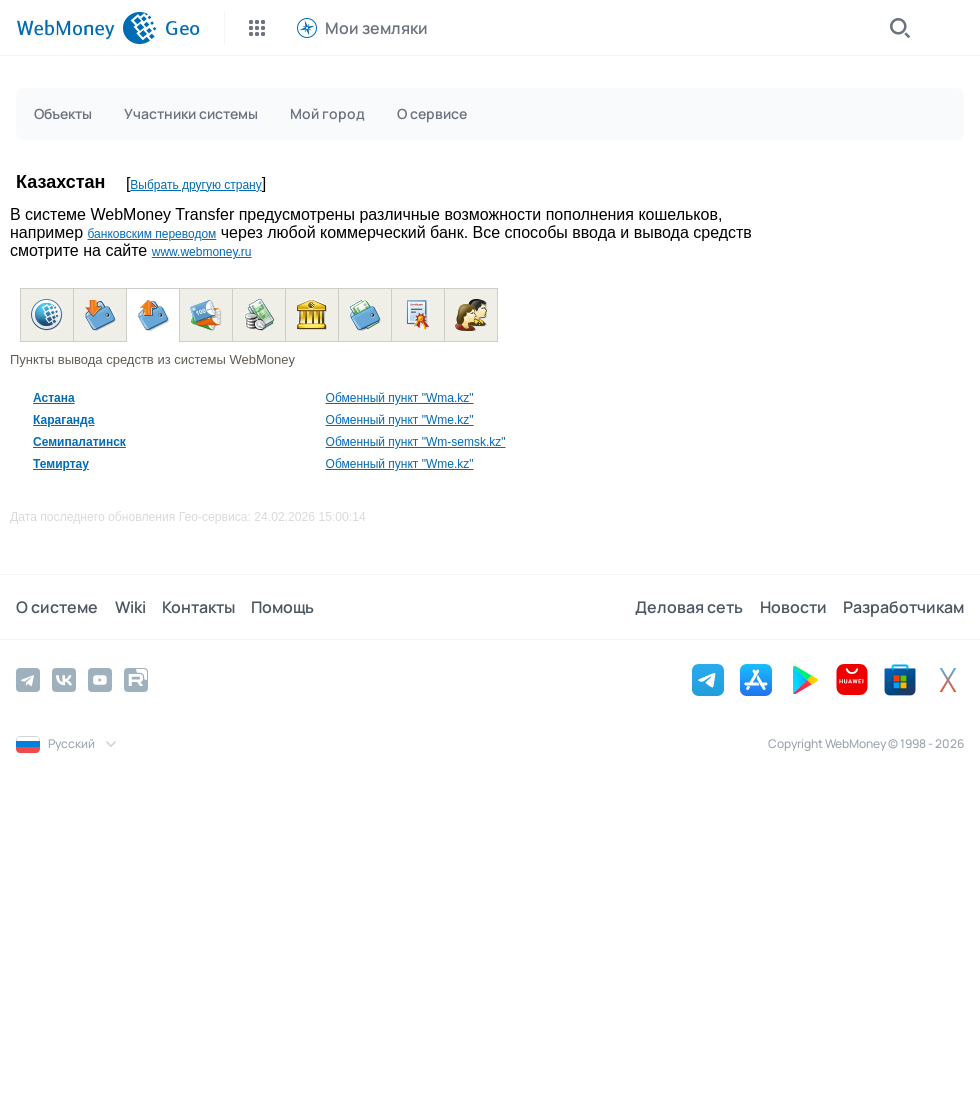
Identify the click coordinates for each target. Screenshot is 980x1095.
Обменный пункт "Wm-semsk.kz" (416, 442)
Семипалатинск (79, 442)
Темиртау (61, 464)
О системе (57, 607)
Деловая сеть (690, 607)
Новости (793, 607)
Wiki (129, 607)
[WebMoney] (86, 28)
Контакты (197, 607)
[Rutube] (136, 680)
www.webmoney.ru (202, 252)
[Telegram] (28, 680)
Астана (54, 398)
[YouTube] (100, 680)
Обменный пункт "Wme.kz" (400, 420)
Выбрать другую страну (195, 185)
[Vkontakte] (64, 680)
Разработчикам (903, 607)
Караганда (63, 420)
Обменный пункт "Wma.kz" (400, 398)
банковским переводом (151, 234)
